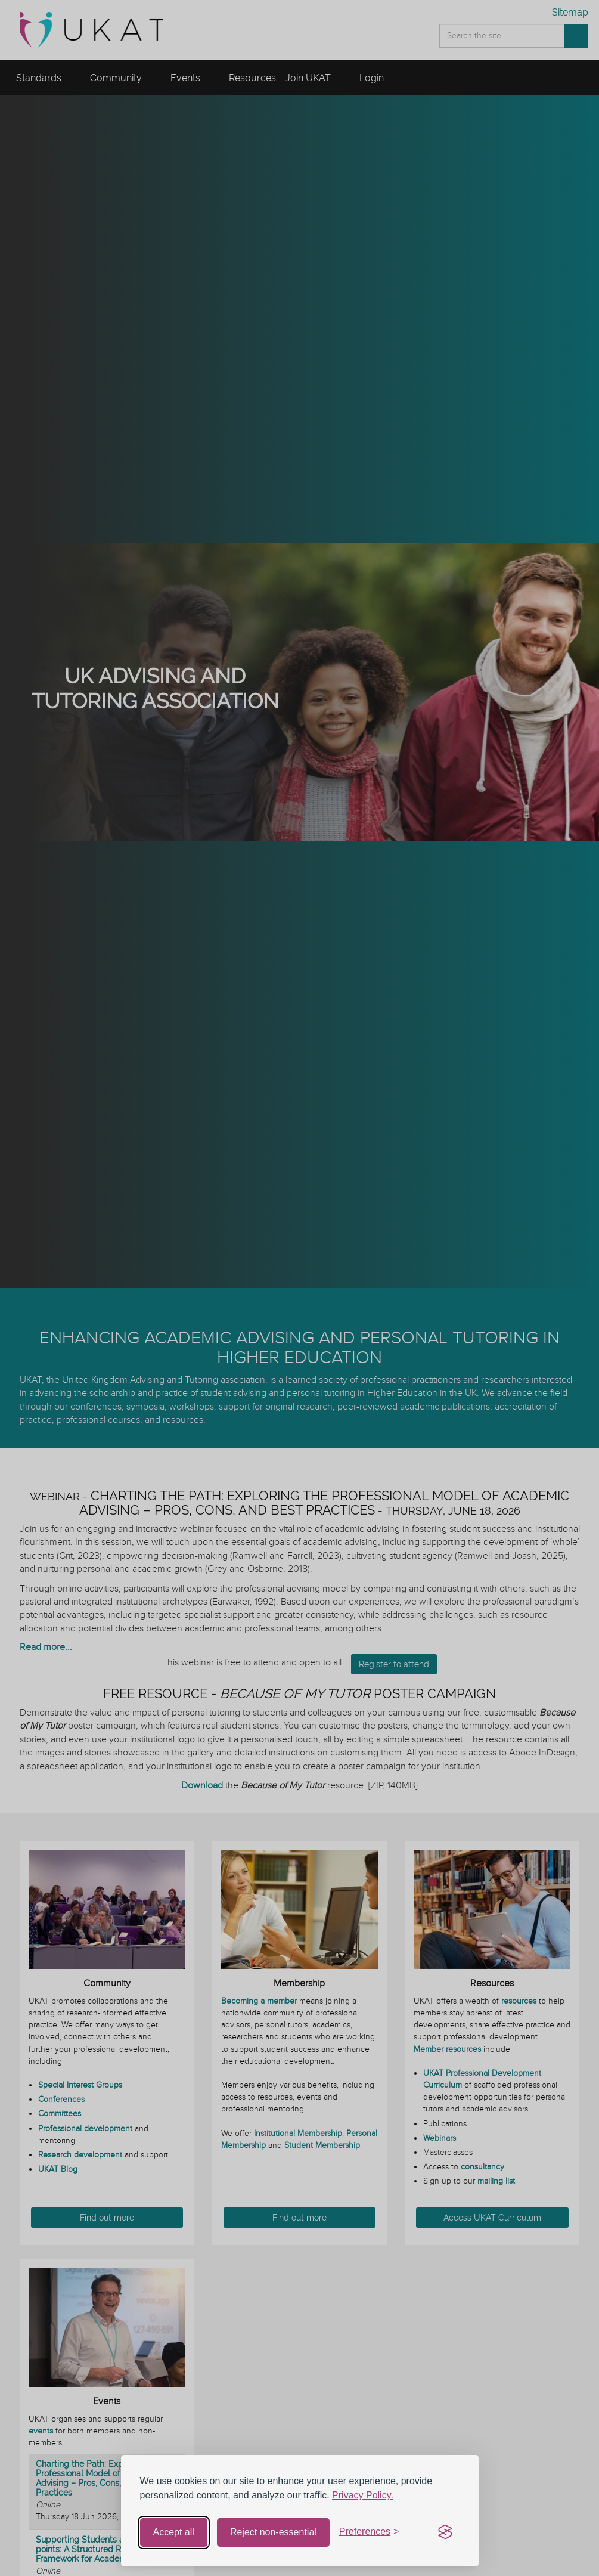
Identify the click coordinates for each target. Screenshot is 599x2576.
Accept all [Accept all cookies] (173, 2532)
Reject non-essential (273, 2532)
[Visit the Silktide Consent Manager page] (445, 2532)
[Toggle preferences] (369, 2532)
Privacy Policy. (362, 2495)
